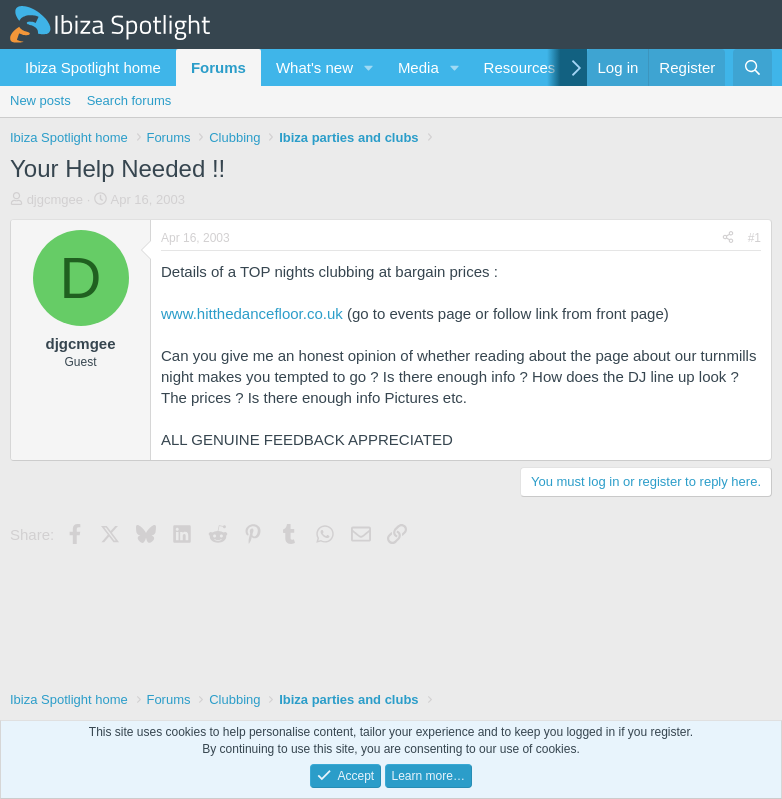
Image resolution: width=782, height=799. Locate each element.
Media (418, 67)
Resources (520, 67)
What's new (314, 67)
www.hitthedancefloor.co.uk (252, 313)
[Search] (752, 67)
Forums (218, 67)
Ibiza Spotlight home (93, 67)
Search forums (129, 100)
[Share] (728, 238)
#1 (754, 238)
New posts (40, 100)
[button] (369, 67)
